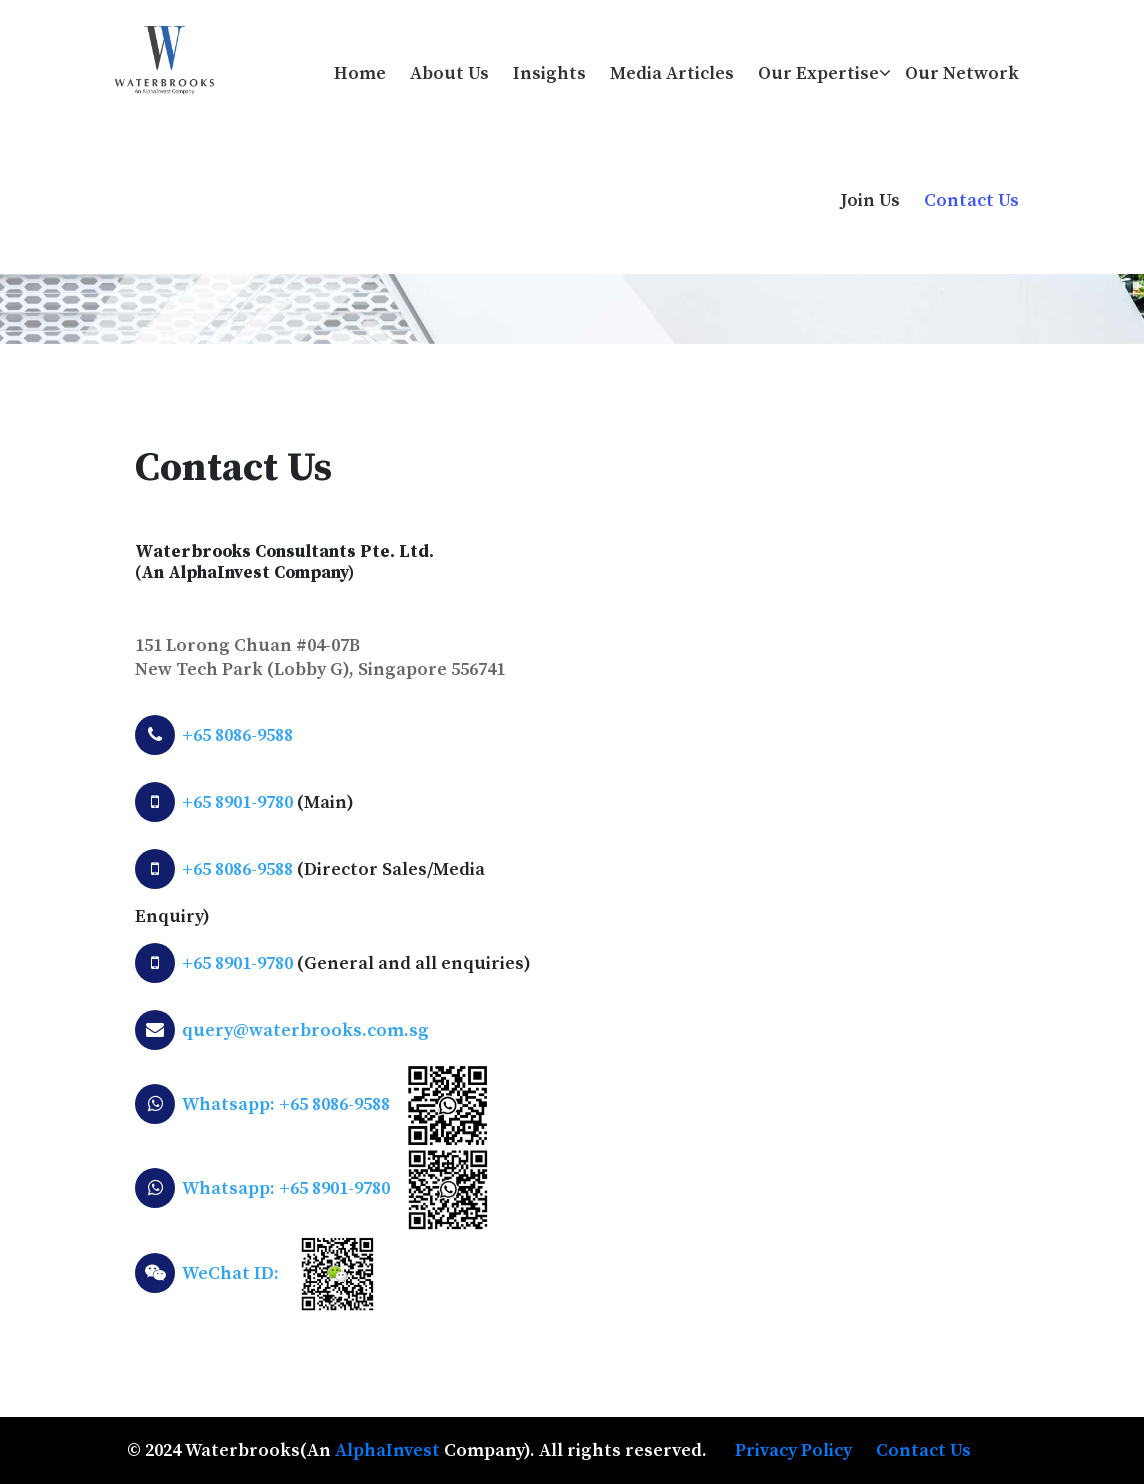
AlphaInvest (387, 1450)
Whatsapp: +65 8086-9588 (286, 1104)
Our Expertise (818, 73)
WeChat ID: (230, 1273)
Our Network (962, 73)
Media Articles (672, 73)
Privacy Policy (793, 1450)
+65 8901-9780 (237, 802)
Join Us (870, 200)
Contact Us (971, 200)
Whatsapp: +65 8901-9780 (286, 1188)
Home (360, 73)
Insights (549, 73)
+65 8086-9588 (237, 735)
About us (449, 73)
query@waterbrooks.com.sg (305, 1030)
